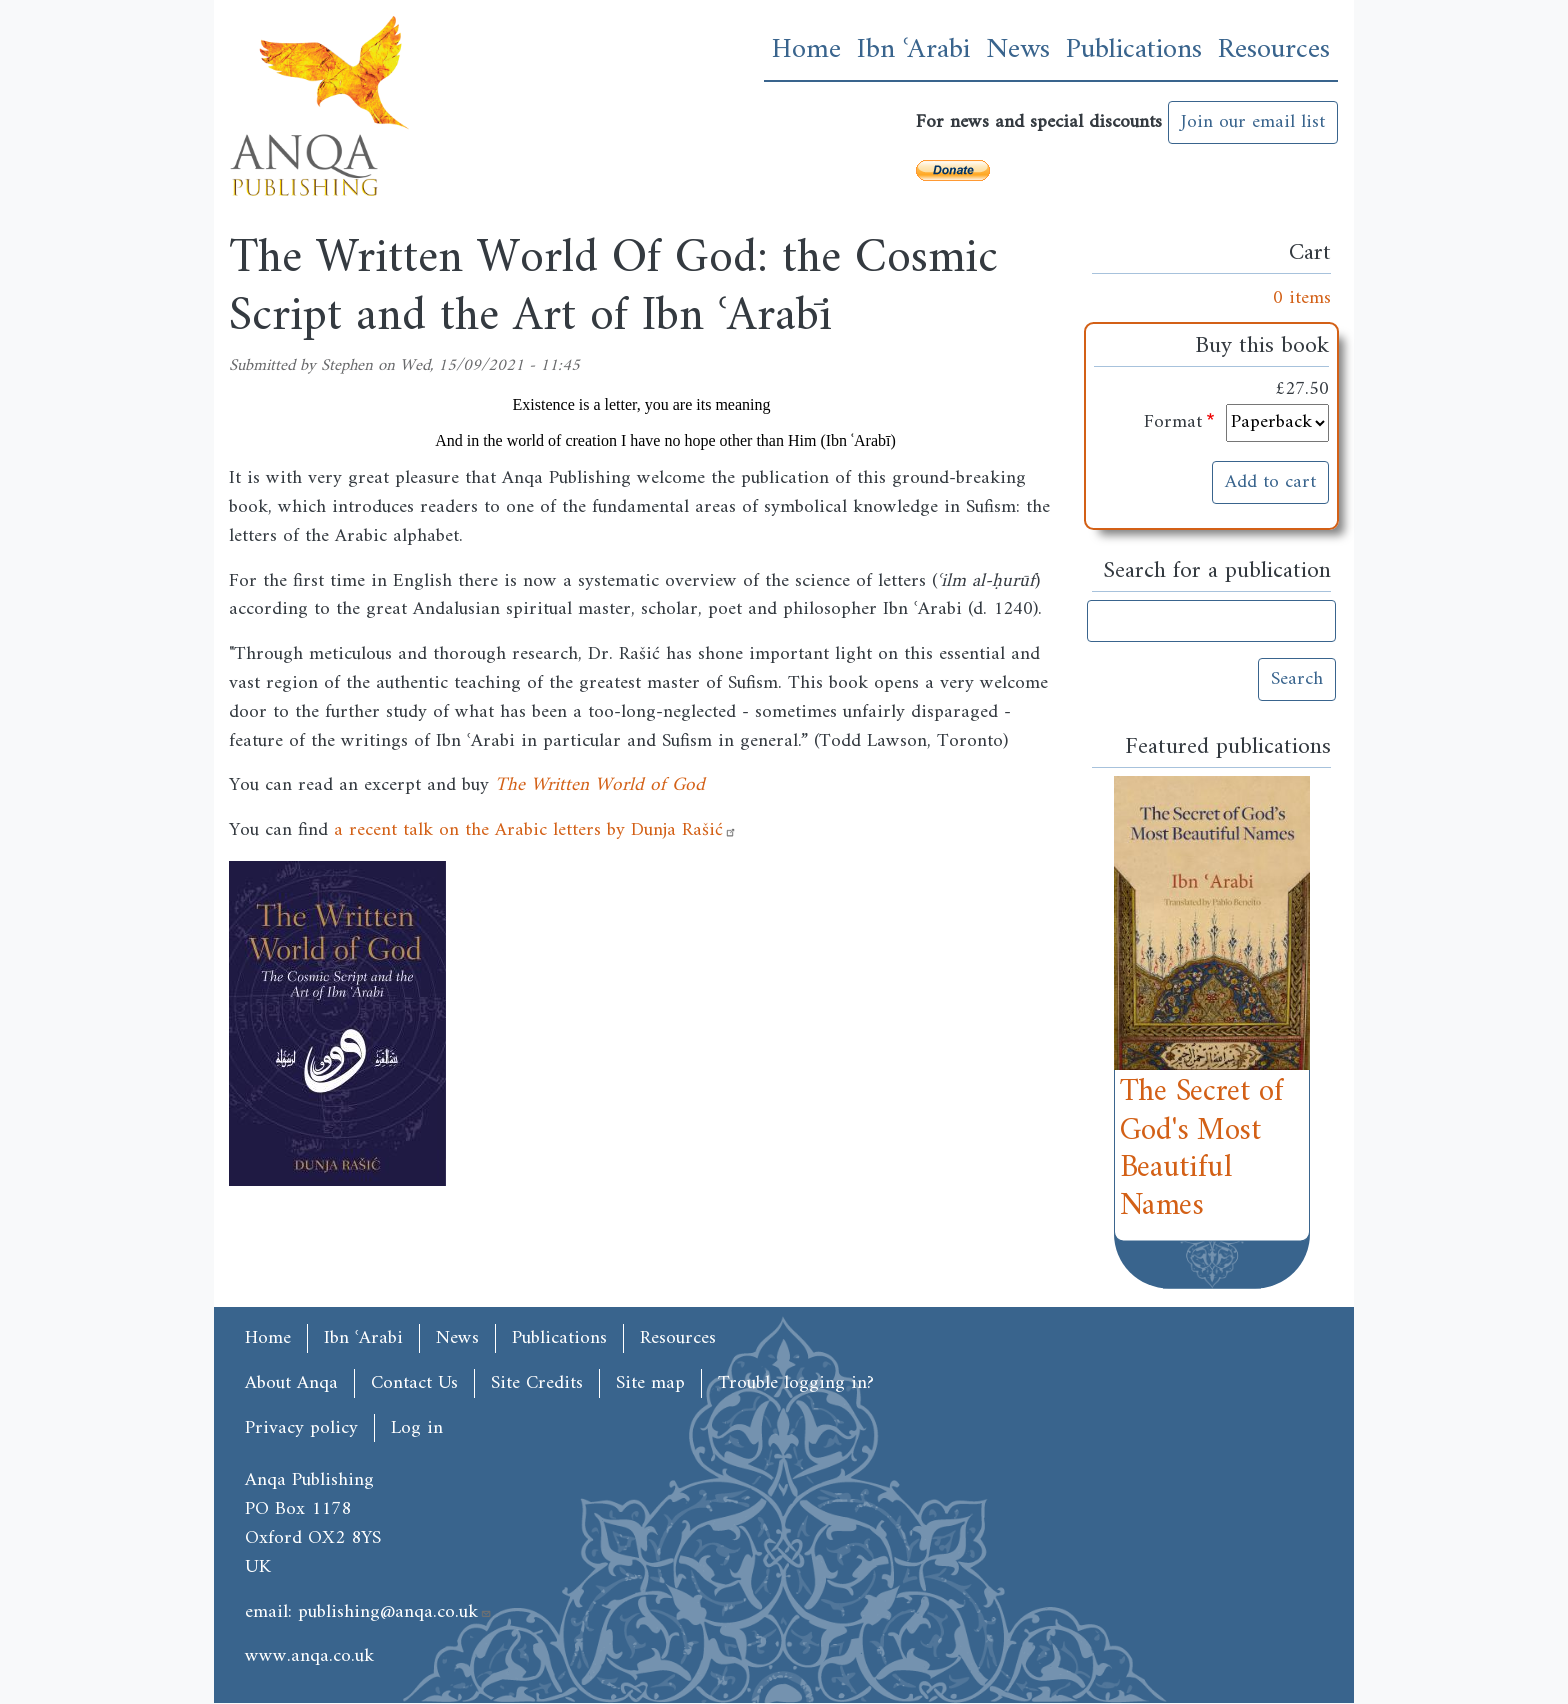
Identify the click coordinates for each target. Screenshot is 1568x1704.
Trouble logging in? (796, 1383)
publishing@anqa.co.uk (395, 1612)
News (1018, 50)
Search (1297, 679)
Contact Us (414, 1383)
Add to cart (1270, 482)
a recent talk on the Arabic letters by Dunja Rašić (535, 830)
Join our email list (1253, 122)
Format (1173, 422)
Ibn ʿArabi (913, 50)
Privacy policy (301, 1428)
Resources (1274, 50)
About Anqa (291, 1383)
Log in (417, 1428)
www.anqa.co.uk (309, 1656)
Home (806, 50)
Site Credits (537, 1383)
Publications (1134, 50)
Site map (650, 1383)
